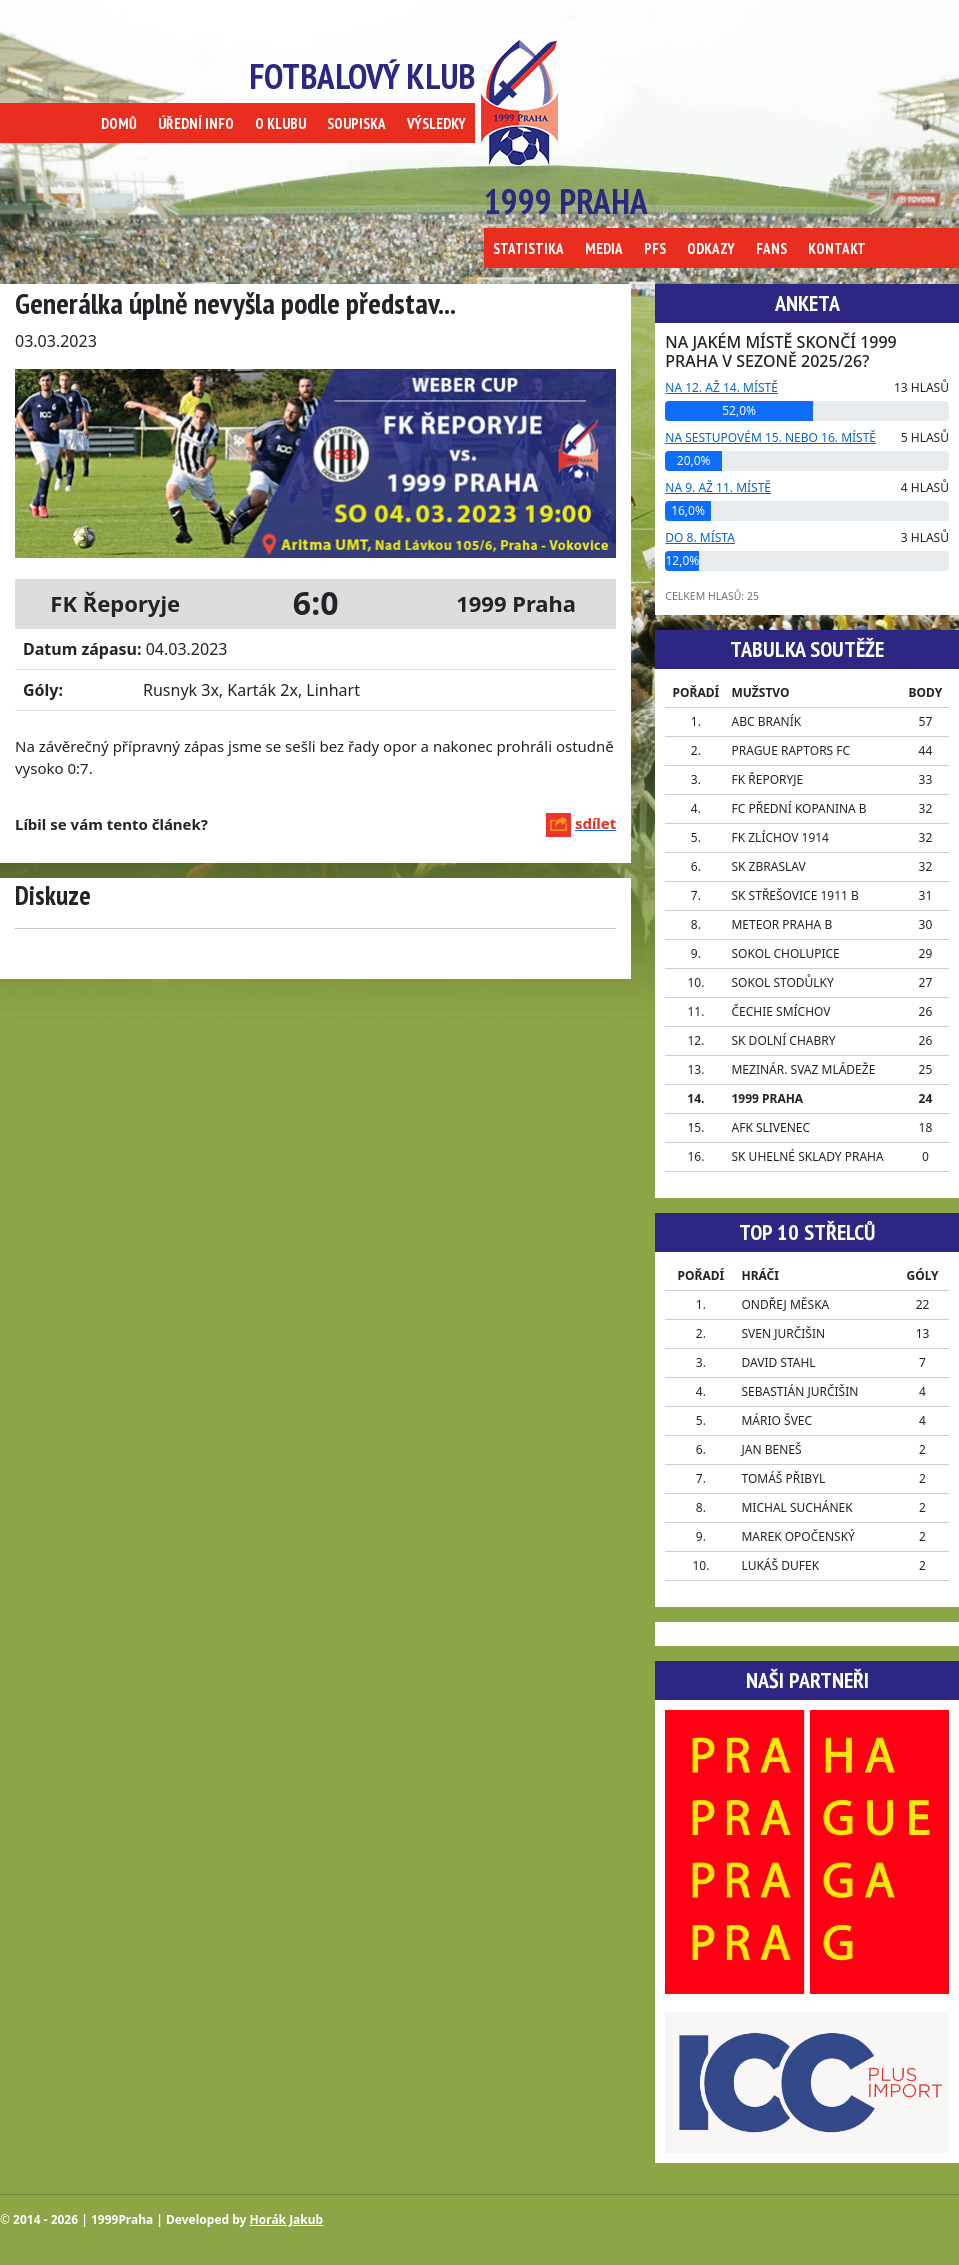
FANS (771, 248)
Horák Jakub (287, 2219)
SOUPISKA (356, 123)
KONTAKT (837, 248)
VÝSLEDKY (436, 123)
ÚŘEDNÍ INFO (196, 123)
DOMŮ (119, 123)
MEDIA (604, 248)
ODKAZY (711, 248)
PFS (655, 248)
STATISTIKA (528, 248)
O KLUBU (280, 123)
